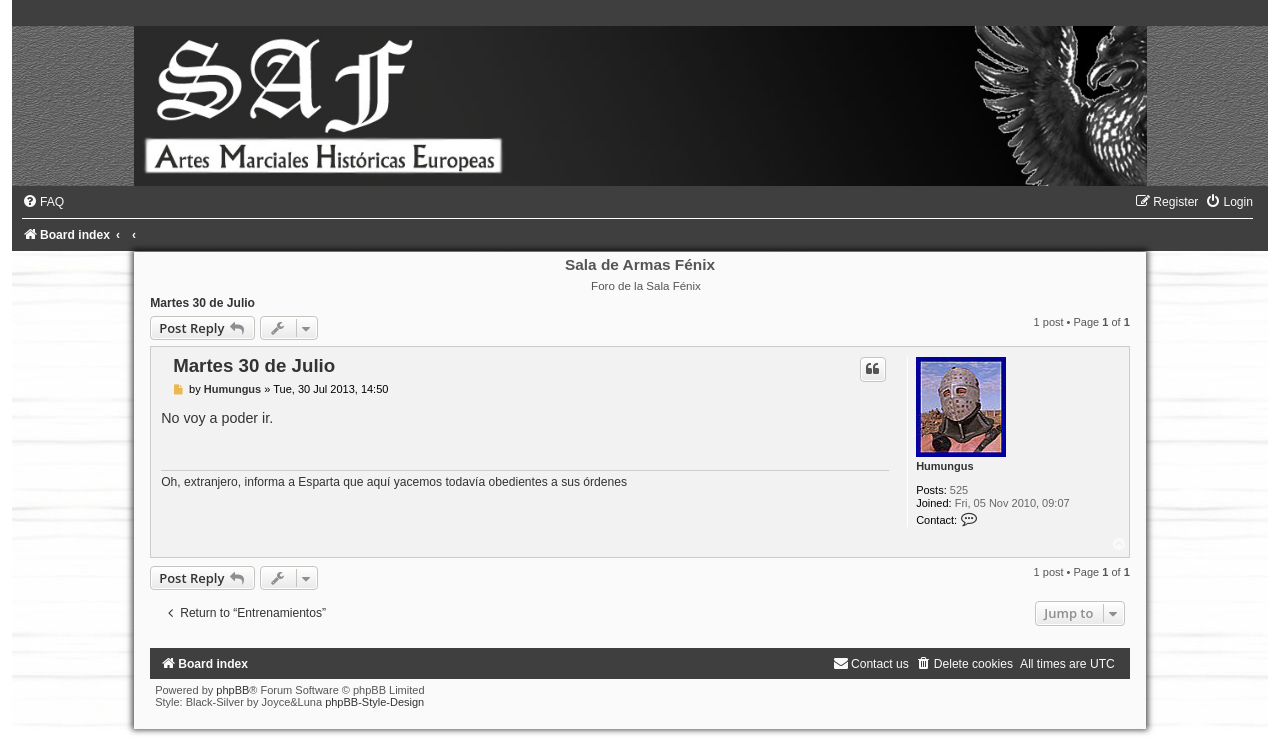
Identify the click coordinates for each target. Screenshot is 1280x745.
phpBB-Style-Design (374, 702)
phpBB (232, 690)
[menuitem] (43, 202)
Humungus (944, 466)
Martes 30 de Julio (202, 303)
